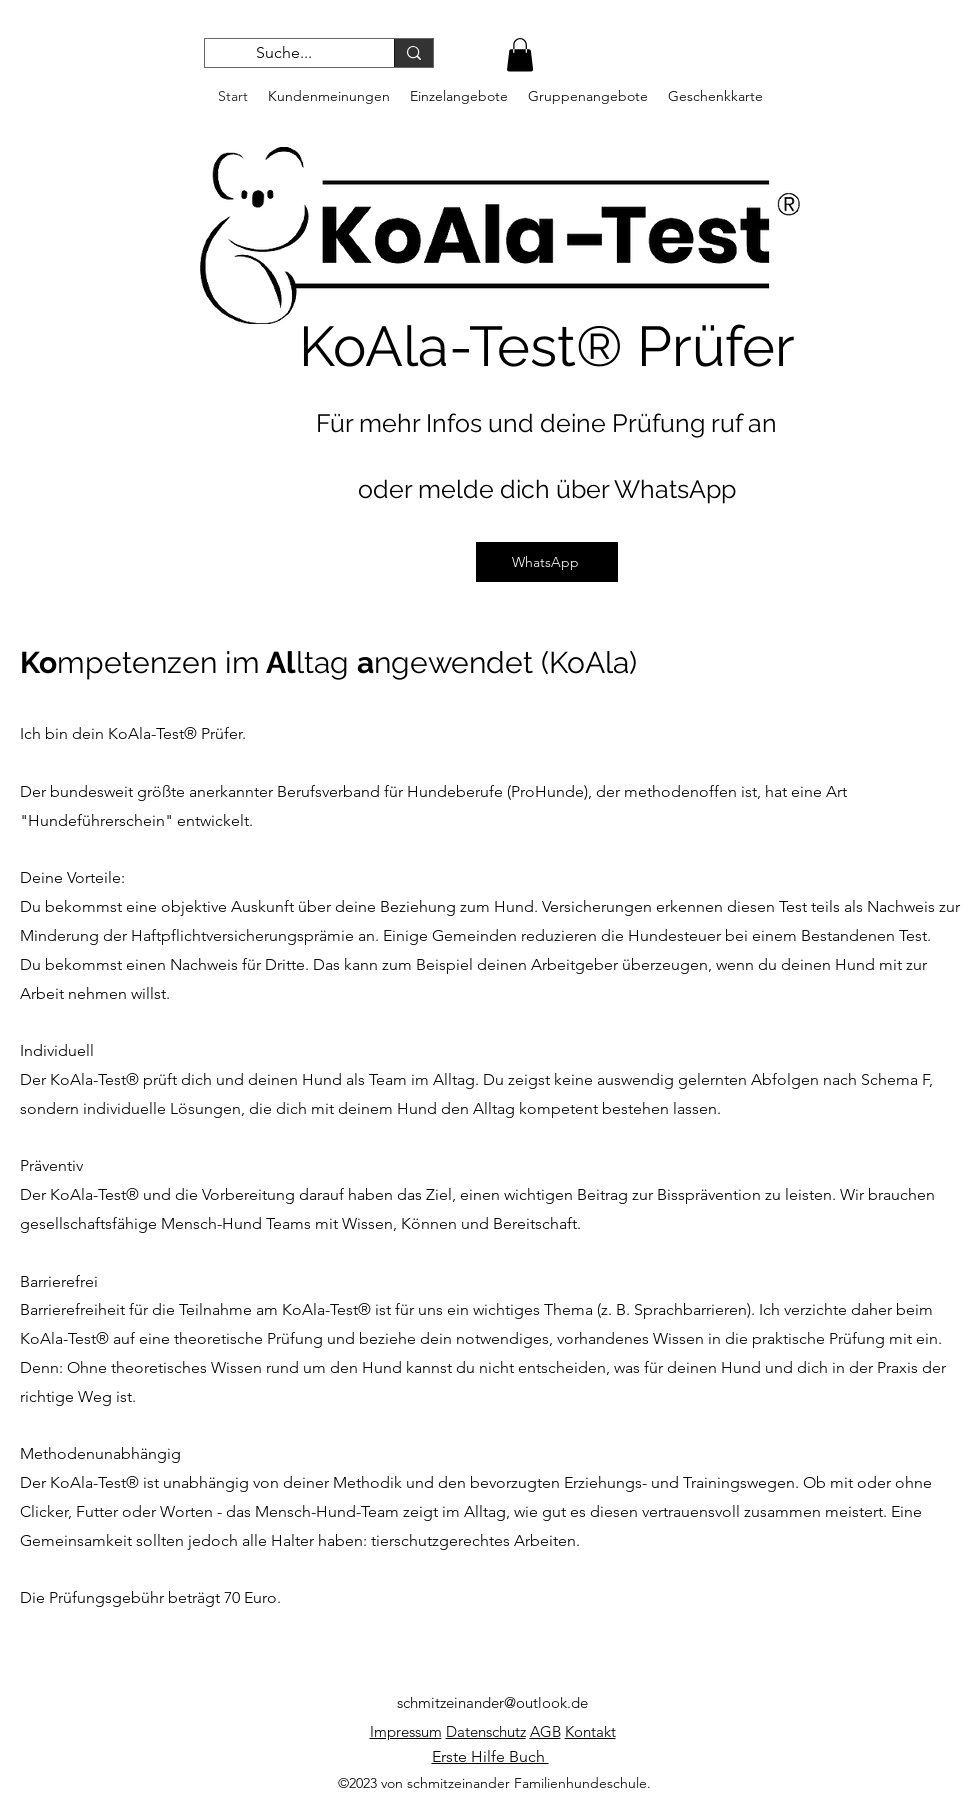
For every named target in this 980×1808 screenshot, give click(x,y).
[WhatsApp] (547, 562)
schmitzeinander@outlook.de (492, 1702)
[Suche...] (284, 53)
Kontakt (590, 1731)
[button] (520, 54)
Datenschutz (486, 1731)
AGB (545, 1731)
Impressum (406, 1731)
